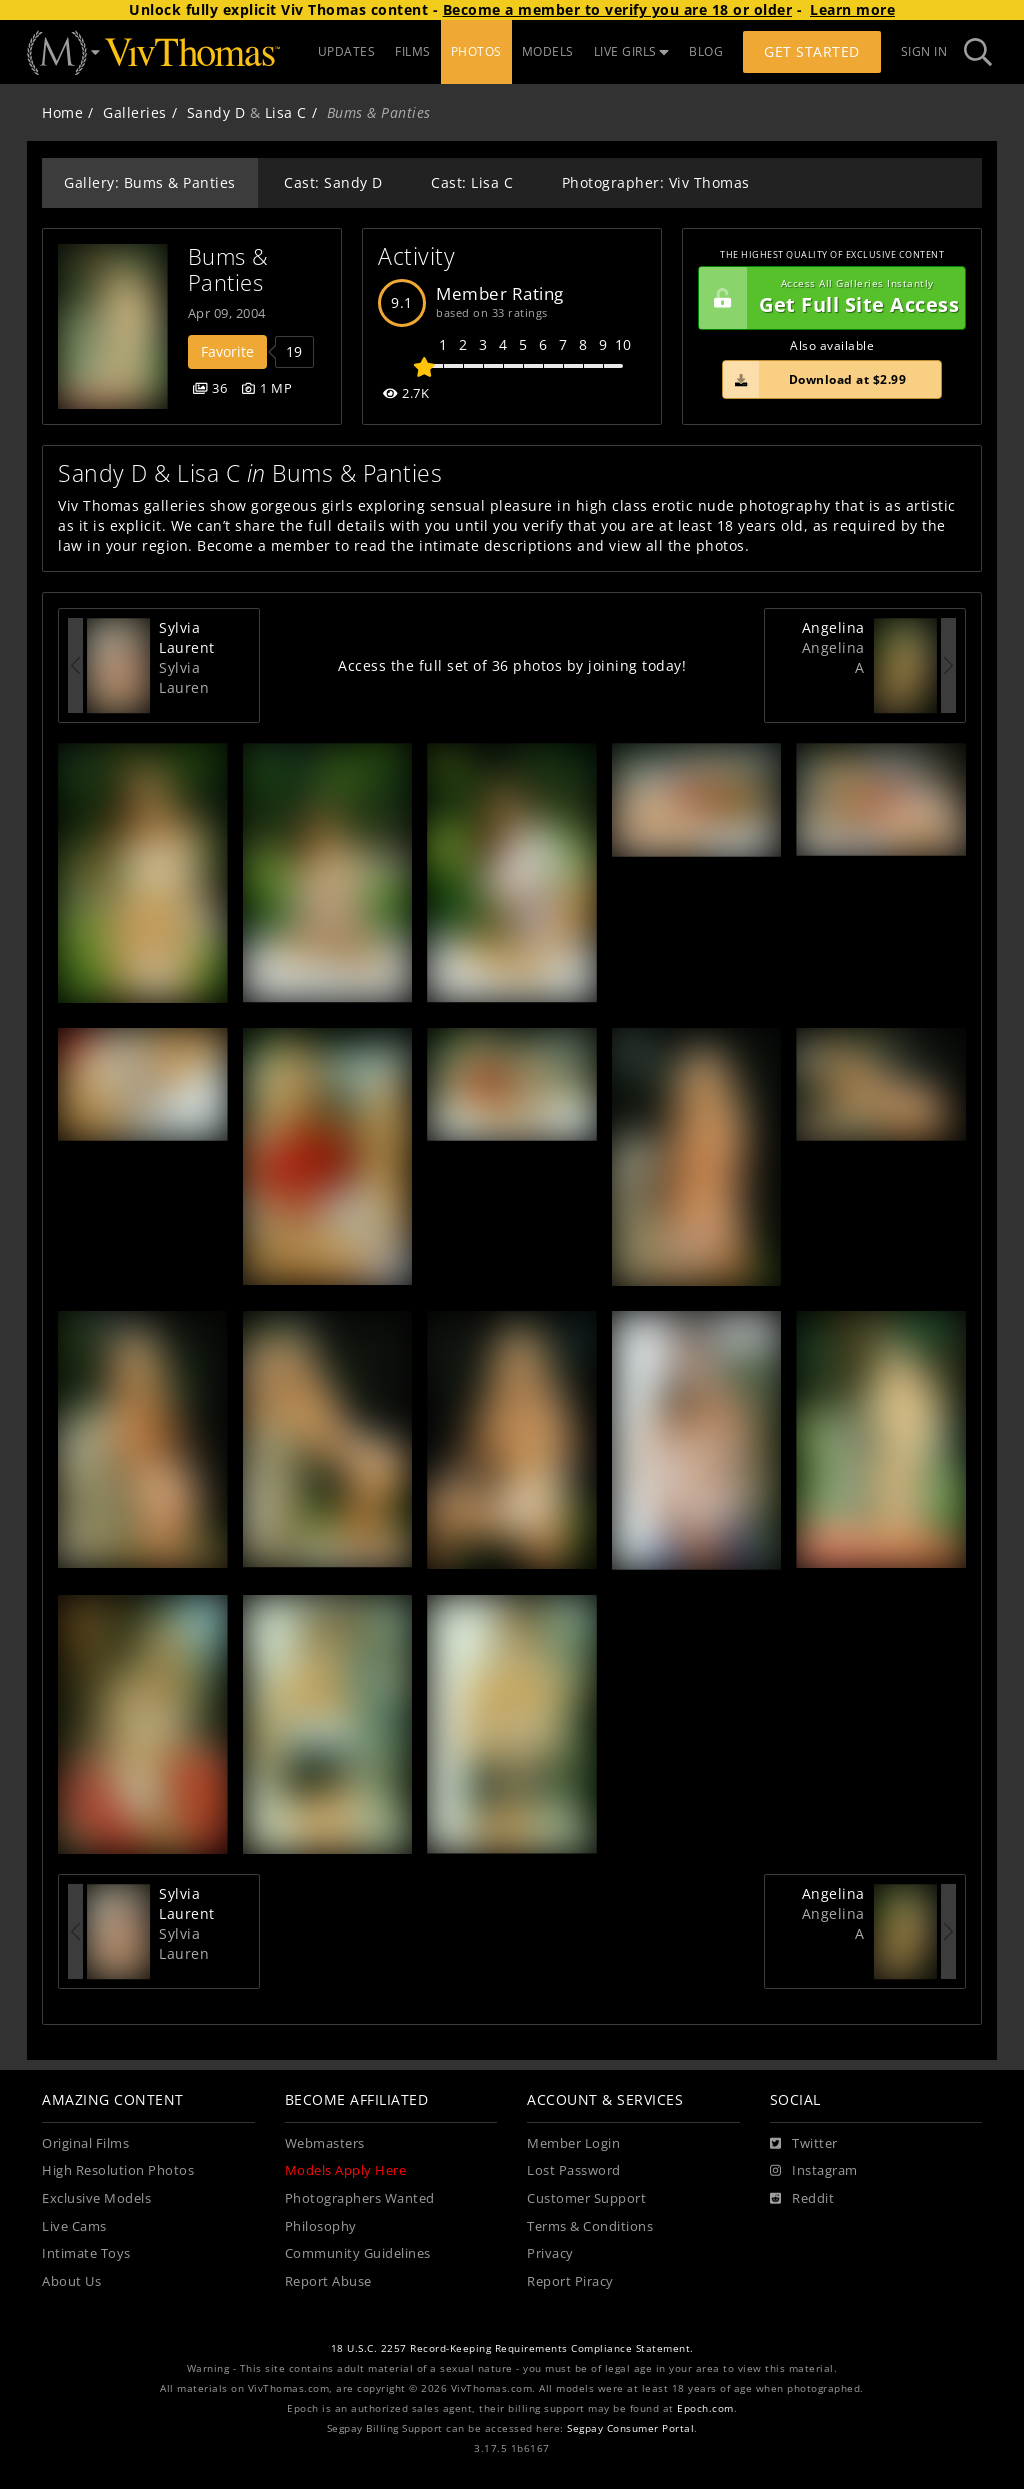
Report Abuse (328, 2281)
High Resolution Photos (118, 2170)
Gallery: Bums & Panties (150, 182)
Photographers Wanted (360, 2198)
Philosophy (321, 2226)
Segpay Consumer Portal (630, 2428)
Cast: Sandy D (333, 182)
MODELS (548, 51)
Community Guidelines (358, 2253)
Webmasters (325, 2143)
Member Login (573, 2143)
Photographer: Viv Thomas (656, 182)
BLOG (706, 51)
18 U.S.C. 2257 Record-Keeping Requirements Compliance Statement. (512, 2348)
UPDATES (347, 51)
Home (62, 112)
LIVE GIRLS (632, 51)
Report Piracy (570, 2281)
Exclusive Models (96, 2198)
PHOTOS (476, 51)
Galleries (135, 112)
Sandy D (216, 112)
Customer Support (586, 2198)
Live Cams (74, 2226)
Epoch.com (705, 2408)
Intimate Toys (86, 2253)
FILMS (413, 51)
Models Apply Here (346, 2170)
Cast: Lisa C (472, 182)
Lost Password (574, 2170)
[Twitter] (804, 2144)
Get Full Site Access (829, 298)
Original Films (85, 2143)
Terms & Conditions (590, 2226)
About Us (71, 2281)
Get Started (812, 51)
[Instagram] (814, 2171)
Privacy (550, 2253)
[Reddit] (802, 2199)
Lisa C (286, 112)
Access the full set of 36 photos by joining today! (512, 665)
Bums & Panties (232, 269)
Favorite (227, 351)
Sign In (924, 51)
